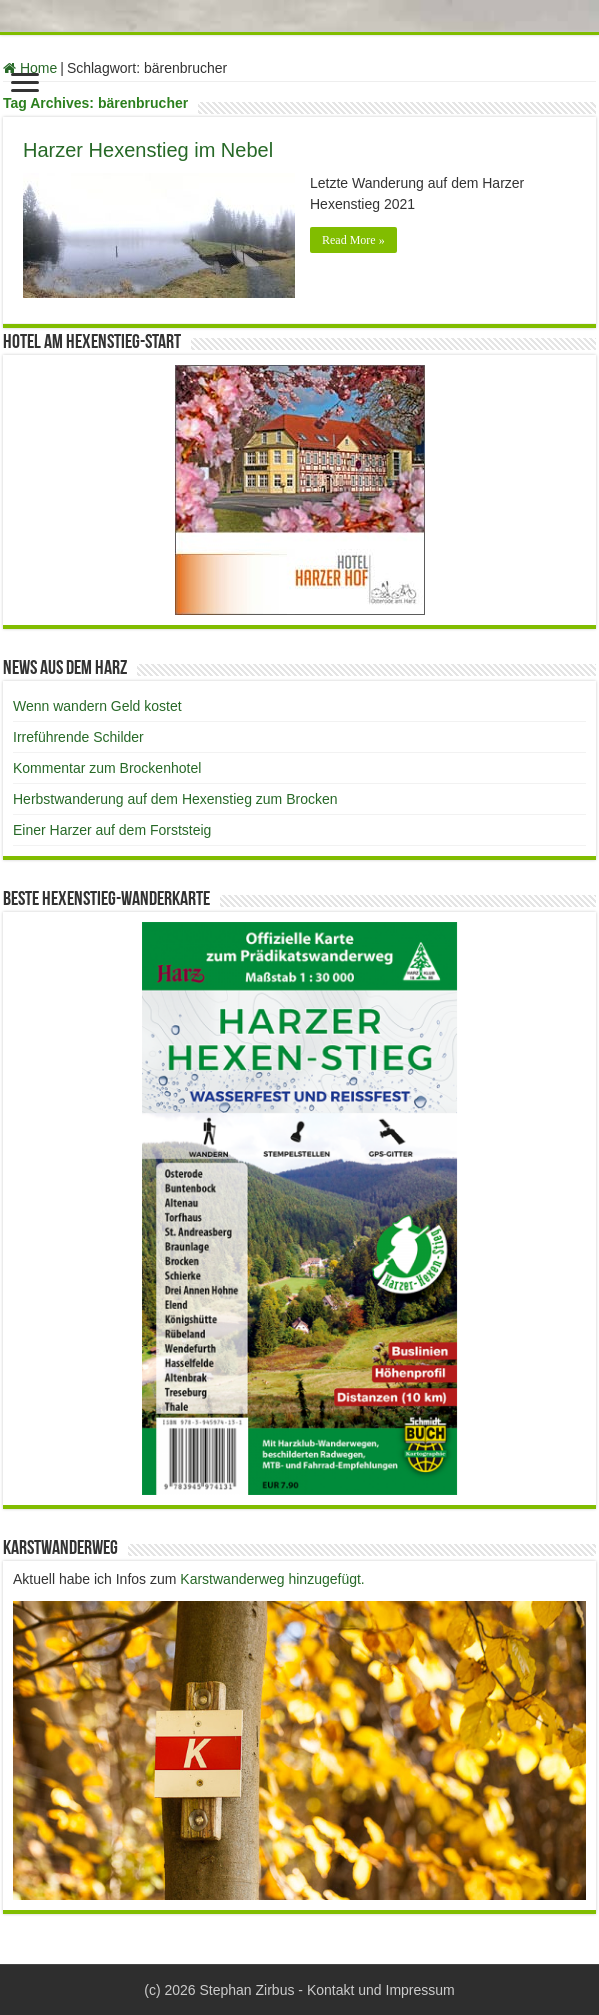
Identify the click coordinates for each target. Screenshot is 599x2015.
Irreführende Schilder (78, 737)
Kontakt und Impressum (381, 1990)
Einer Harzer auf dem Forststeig (112, 830)
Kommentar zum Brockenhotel (107, 768)
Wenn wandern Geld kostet (97, 706)
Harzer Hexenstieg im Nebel (148, 150)
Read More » (353, 240)
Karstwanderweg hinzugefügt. (272, 1579)
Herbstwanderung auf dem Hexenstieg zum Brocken (175, 799)
